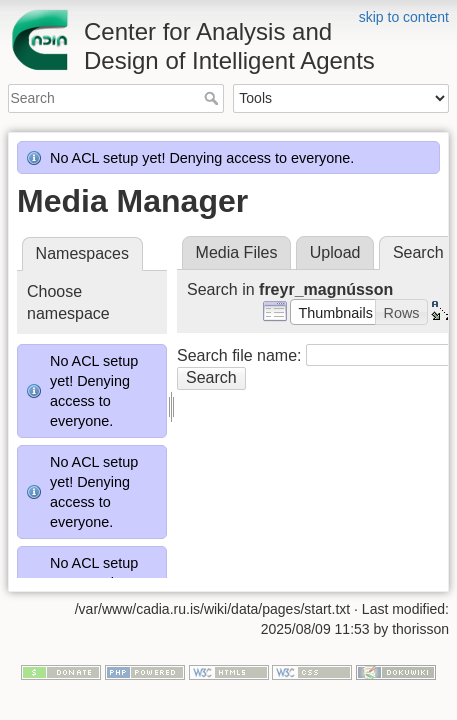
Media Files (237, 252)
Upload (335, 252)
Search (213, 98)
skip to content (404, 17)
